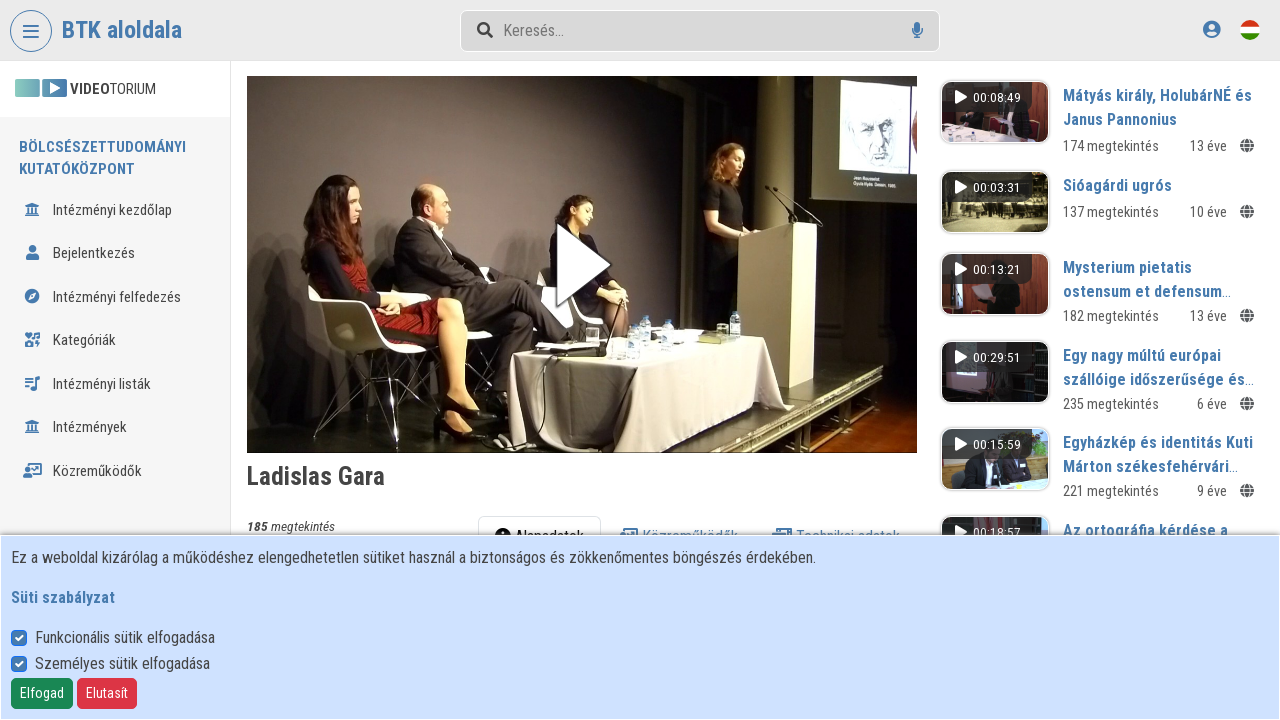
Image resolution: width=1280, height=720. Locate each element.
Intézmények (75, 427)
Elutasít (107, 693)
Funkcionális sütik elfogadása (125, 637)
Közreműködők (82, 471)
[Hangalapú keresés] (917, 30)
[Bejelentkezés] (1211, 29)
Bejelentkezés (79, 253)
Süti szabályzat (63, 597)
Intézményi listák (87, 384)
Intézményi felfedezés (102, 297)
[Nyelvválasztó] (1250, 29)
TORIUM (85, 89)
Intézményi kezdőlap (97, 210)
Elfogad (42, 693)
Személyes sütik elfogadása (122, 663)
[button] (582, 264)
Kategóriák (69, 340)
